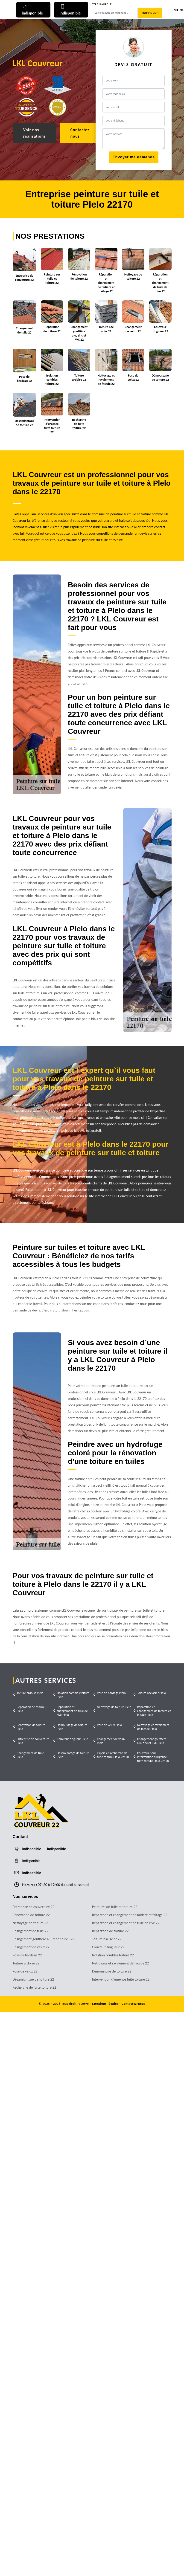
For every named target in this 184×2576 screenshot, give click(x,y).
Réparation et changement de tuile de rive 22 (126, 1923)
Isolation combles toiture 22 (113, 1955)
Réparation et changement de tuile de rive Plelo (72, 1711)
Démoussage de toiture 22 (111, 1971)
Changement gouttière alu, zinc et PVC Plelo (151, 1741)
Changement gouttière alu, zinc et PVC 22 (43, 1939)
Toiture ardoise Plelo (30, 1693)
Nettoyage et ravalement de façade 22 (120, 1963)
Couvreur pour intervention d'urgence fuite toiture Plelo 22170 (153, 1757)
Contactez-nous (80, 133)
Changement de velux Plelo (111, 1741)
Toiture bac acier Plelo (151, 1693)
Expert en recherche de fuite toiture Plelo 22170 (113, 1755)
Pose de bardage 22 (27, 1955)
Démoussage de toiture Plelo (72, 1727)
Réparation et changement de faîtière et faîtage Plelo (154, 1711)
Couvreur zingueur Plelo (72, 1739)
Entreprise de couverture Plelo (33, 1741)
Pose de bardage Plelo (111, 1693)
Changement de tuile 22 (30, 1931)
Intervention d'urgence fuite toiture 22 (121, 1979)
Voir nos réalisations (34, 133)
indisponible (31, 1849)
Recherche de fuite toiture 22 (34, 1987)
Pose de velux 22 (25, 1971)
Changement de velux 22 (31, 1947)
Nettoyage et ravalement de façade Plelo (153, 1727)
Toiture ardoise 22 (26, 1963)
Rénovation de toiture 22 (31, 1915)
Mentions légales (105, 2004)
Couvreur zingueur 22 (108, 1947)
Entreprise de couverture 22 (33, 1907)
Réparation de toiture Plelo (31, 1709)
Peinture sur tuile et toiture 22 (114, 1907)
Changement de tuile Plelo (30, 1755)
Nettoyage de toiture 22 (30, 1923)
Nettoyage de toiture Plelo (114, 1707)
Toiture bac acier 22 (106, 1939)
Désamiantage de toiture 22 (33, 1979)
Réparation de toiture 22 (110, 1931)
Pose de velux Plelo (109, 1725)
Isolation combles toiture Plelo (73, 1695)
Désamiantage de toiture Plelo (73, 1755)
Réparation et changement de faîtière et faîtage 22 (129, 1915)
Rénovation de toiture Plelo (31, 1727)
